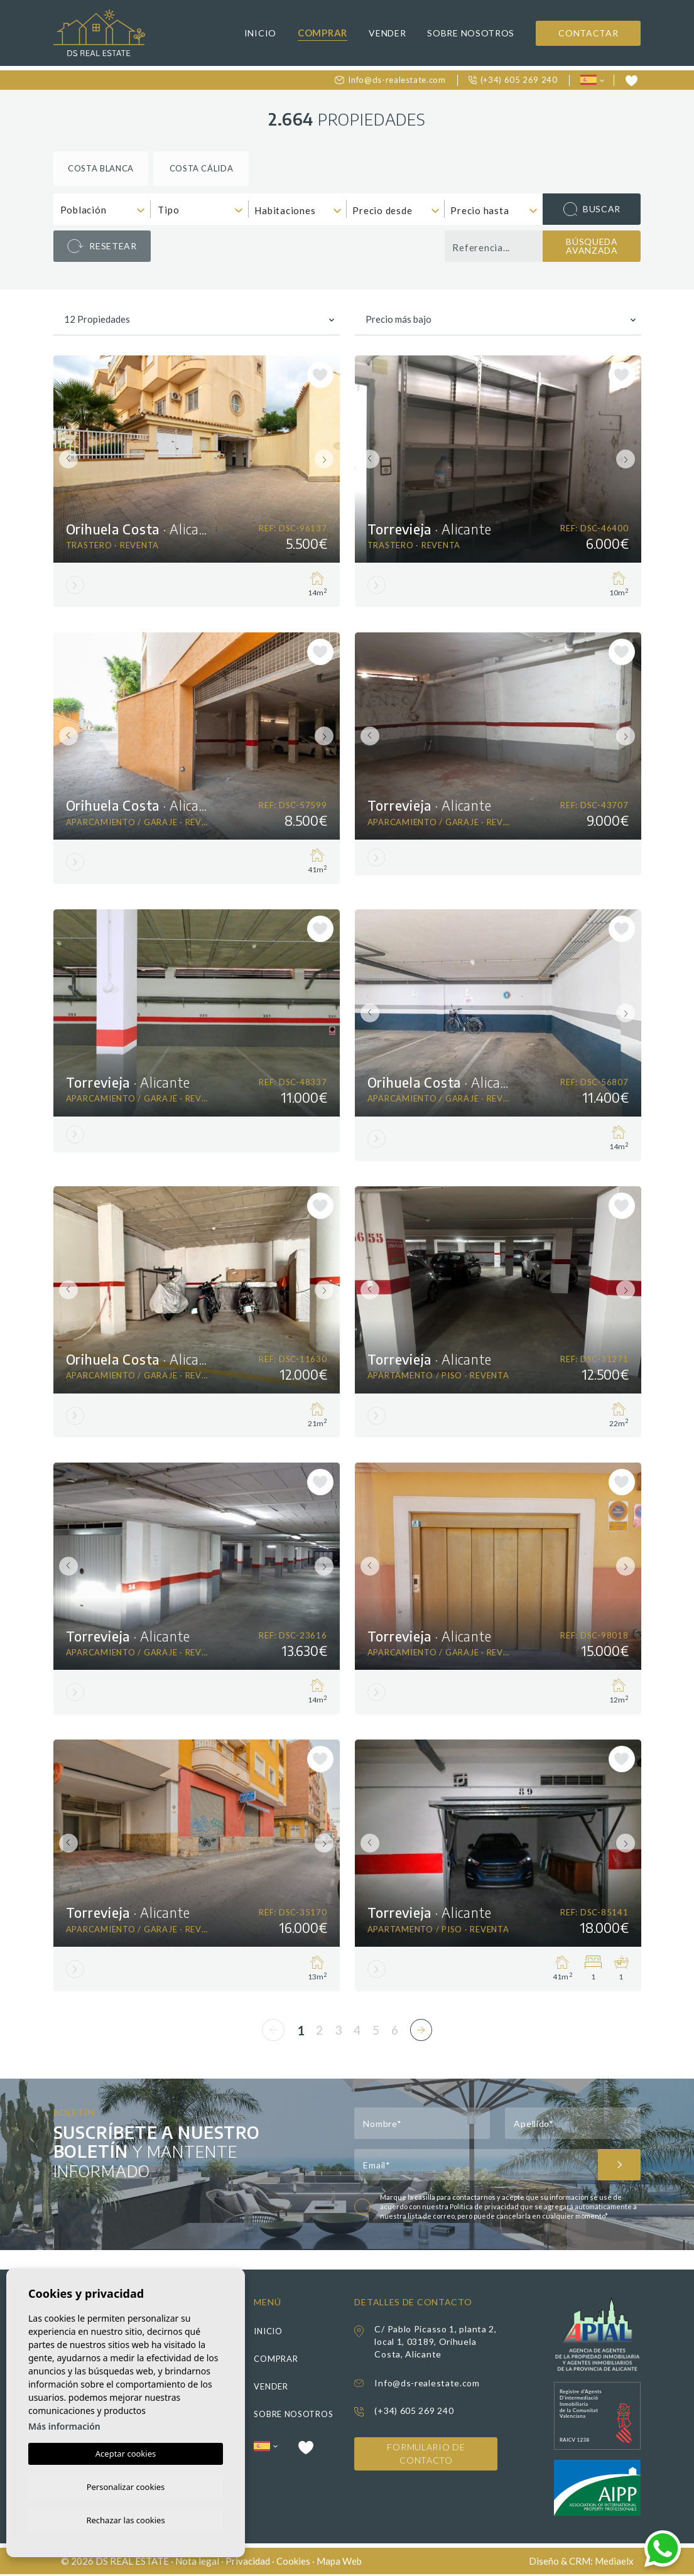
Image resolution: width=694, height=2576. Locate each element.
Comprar (322, 32)
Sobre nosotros (470, 33)
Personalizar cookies (126, 2485)
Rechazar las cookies (125, 2519)
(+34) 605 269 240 (513, 80)
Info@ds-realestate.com (390, 80)
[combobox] (102, 209)
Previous (66, 459)
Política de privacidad (485, 2208)
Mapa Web (339, 2562)
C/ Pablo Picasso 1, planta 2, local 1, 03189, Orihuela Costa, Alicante (435, 2343)
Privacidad (247, 2562)
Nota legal (197, 2562)
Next (327, 459)
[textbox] (105, 210)
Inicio (260, 33)
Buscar (592, 209)
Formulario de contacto (426, 2456)
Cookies (293, 2562)
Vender (387, 33)
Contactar (588, 33)
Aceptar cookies (125, 2451)
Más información (64, 2424)
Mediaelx (614, 2562)
